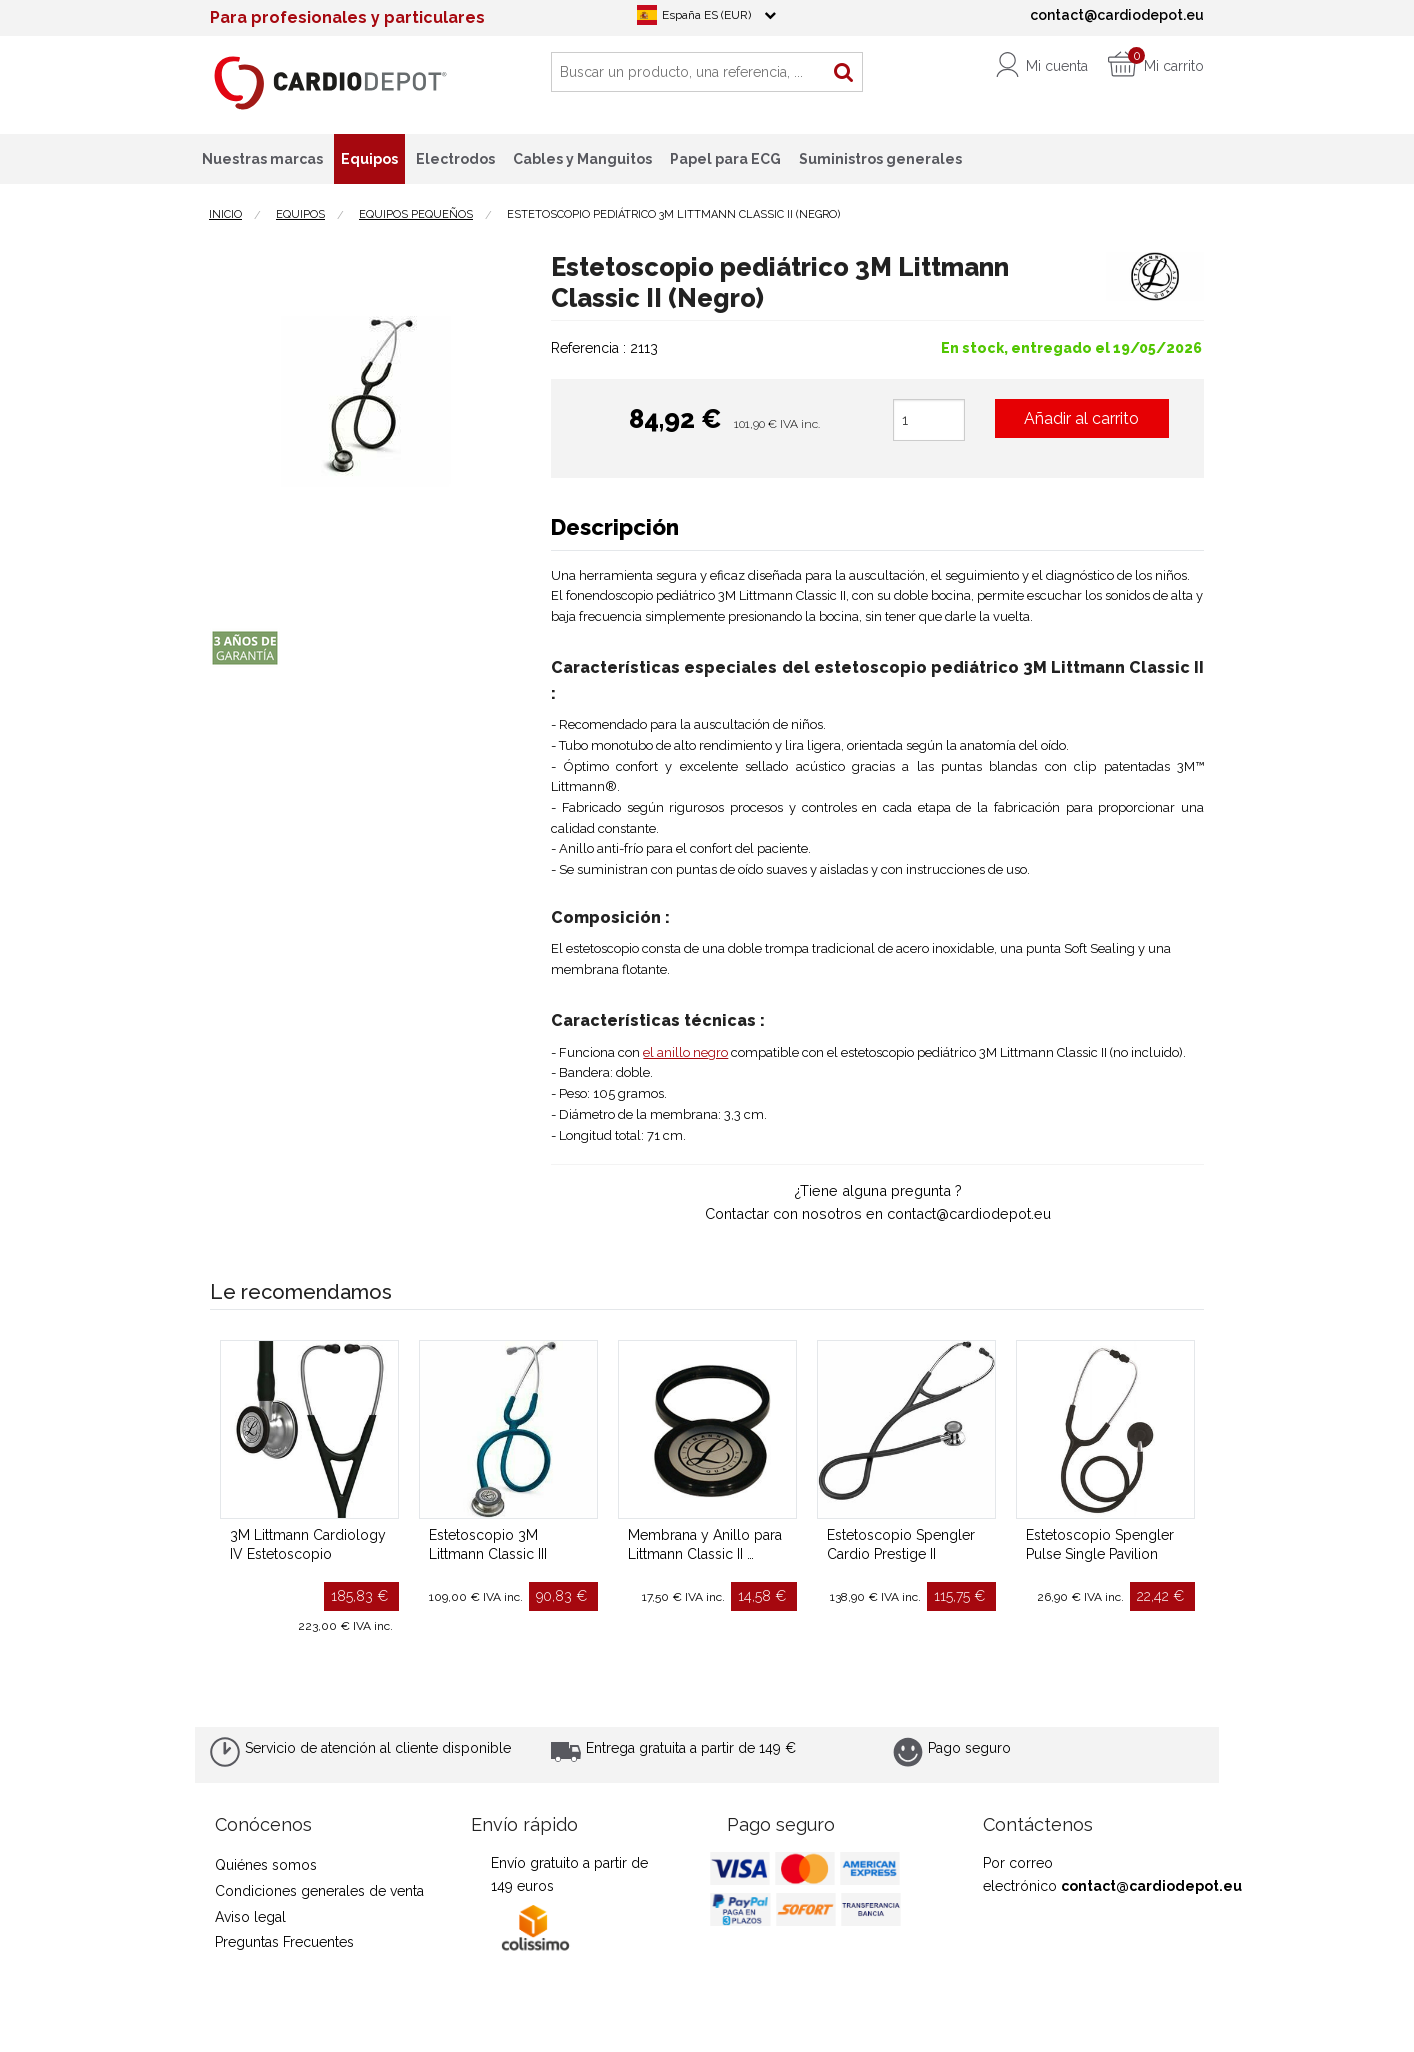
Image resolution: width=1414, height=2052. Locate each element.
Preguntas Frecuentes (284, 1942)
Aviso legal (250, 1917)
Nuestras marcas (262, 159)
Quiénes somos (266, 1865)
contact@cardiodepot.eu (1151, 1886)
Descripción (615, 527)
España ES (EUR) (706, 15)
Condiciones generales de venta (319, 1891)
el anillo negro (685, 1052)
